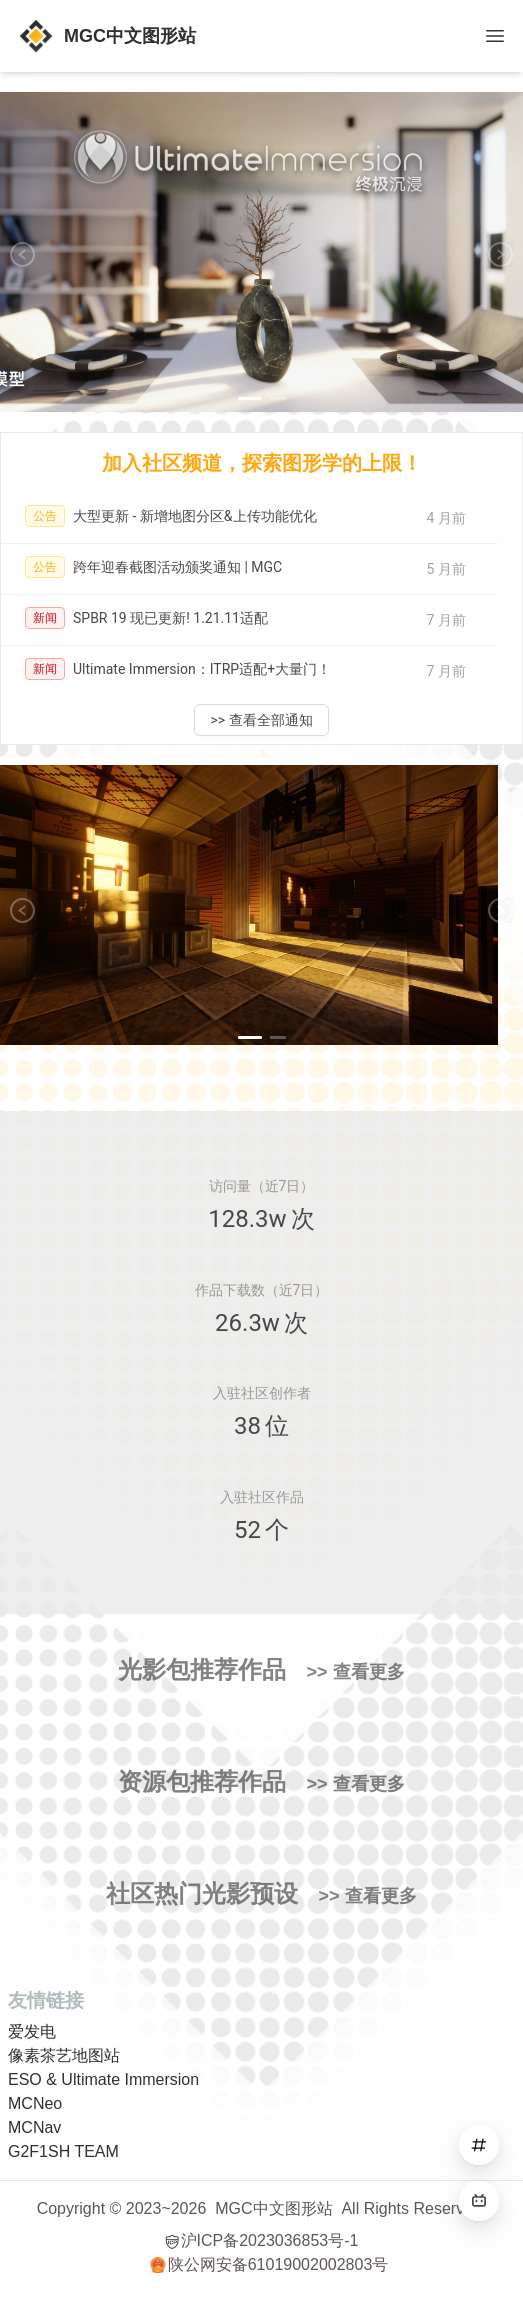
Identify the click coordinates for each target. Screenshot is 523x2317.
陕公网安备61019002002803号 (269, 2264)
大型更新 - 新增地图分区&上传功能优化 (195, 516)
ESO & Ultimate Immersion (103, 2079)
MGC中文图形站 (273, 2208)
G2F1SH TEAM (63, 2151)
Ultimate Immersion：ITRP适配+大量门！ (202, 669)
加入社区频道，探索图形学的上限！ (262, 463)
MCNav (34, 2127)
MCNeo (35, 2103)
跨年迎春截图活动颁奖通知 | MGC (177, 567)
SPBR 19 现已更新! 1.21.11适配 (170, 618)
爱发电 (32, 2031)
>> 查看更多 (355, 1672)
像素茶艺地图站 (64, 2055)
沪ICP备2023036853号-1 (262, 2240)
